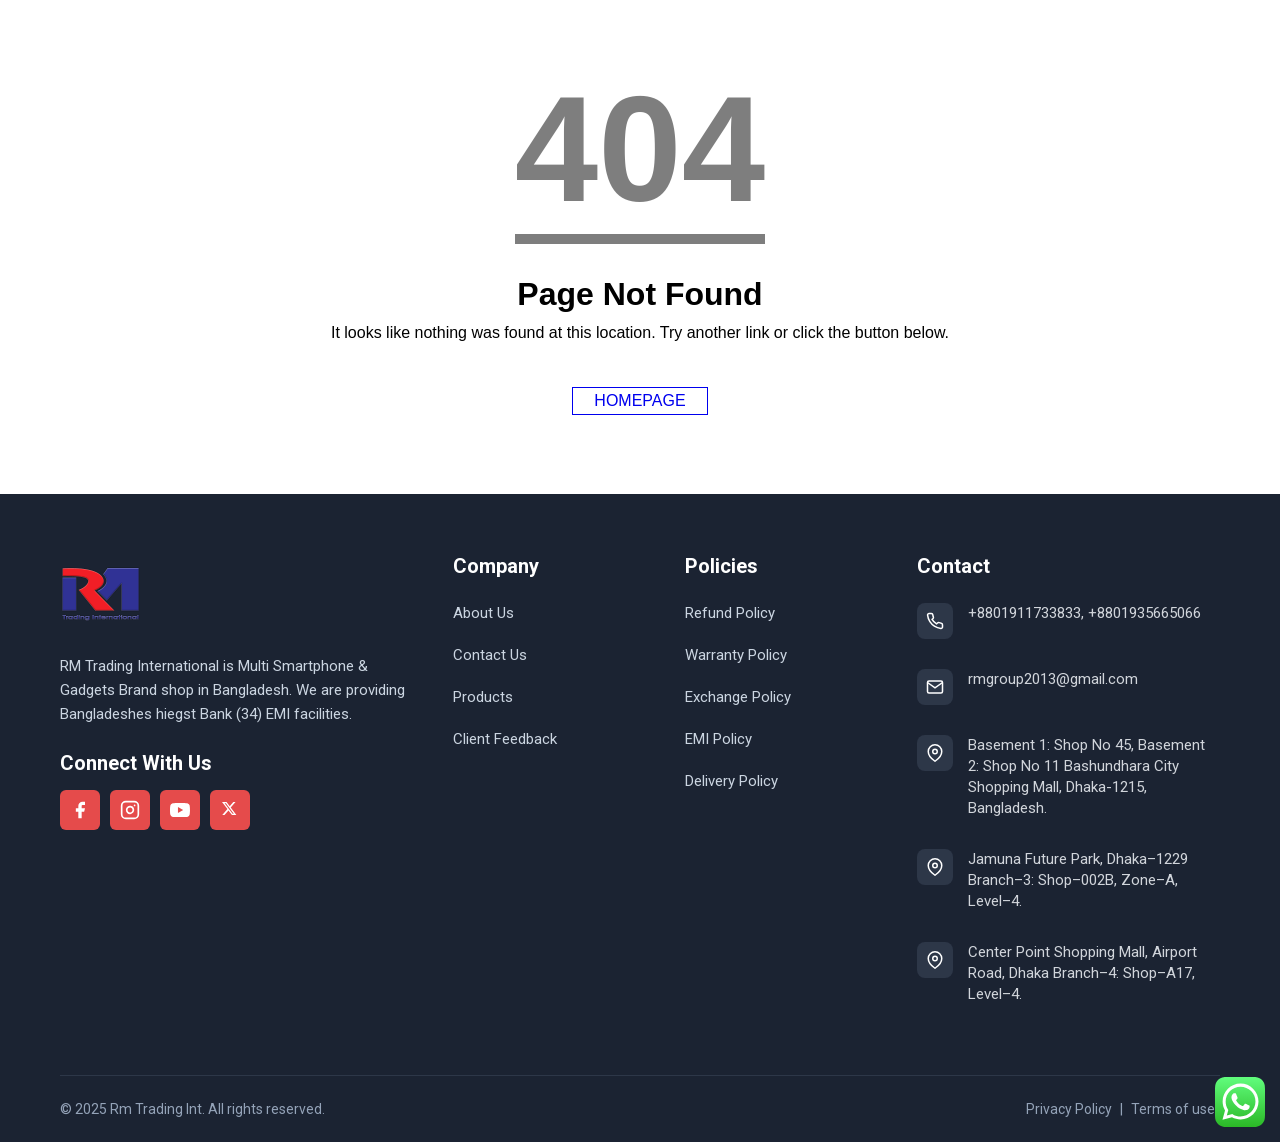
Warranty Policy (736, 655)
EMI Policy (718, 739)
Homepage (639, 400)
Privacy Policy (1069, 1109)
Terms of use (1173, 1109)
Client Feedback (505, 739)
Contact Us (490, 655)
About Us (483, 613)
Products (483, 697)
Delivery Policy (731, 781)
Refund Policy (730, 613)
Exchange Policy (738, 697)
